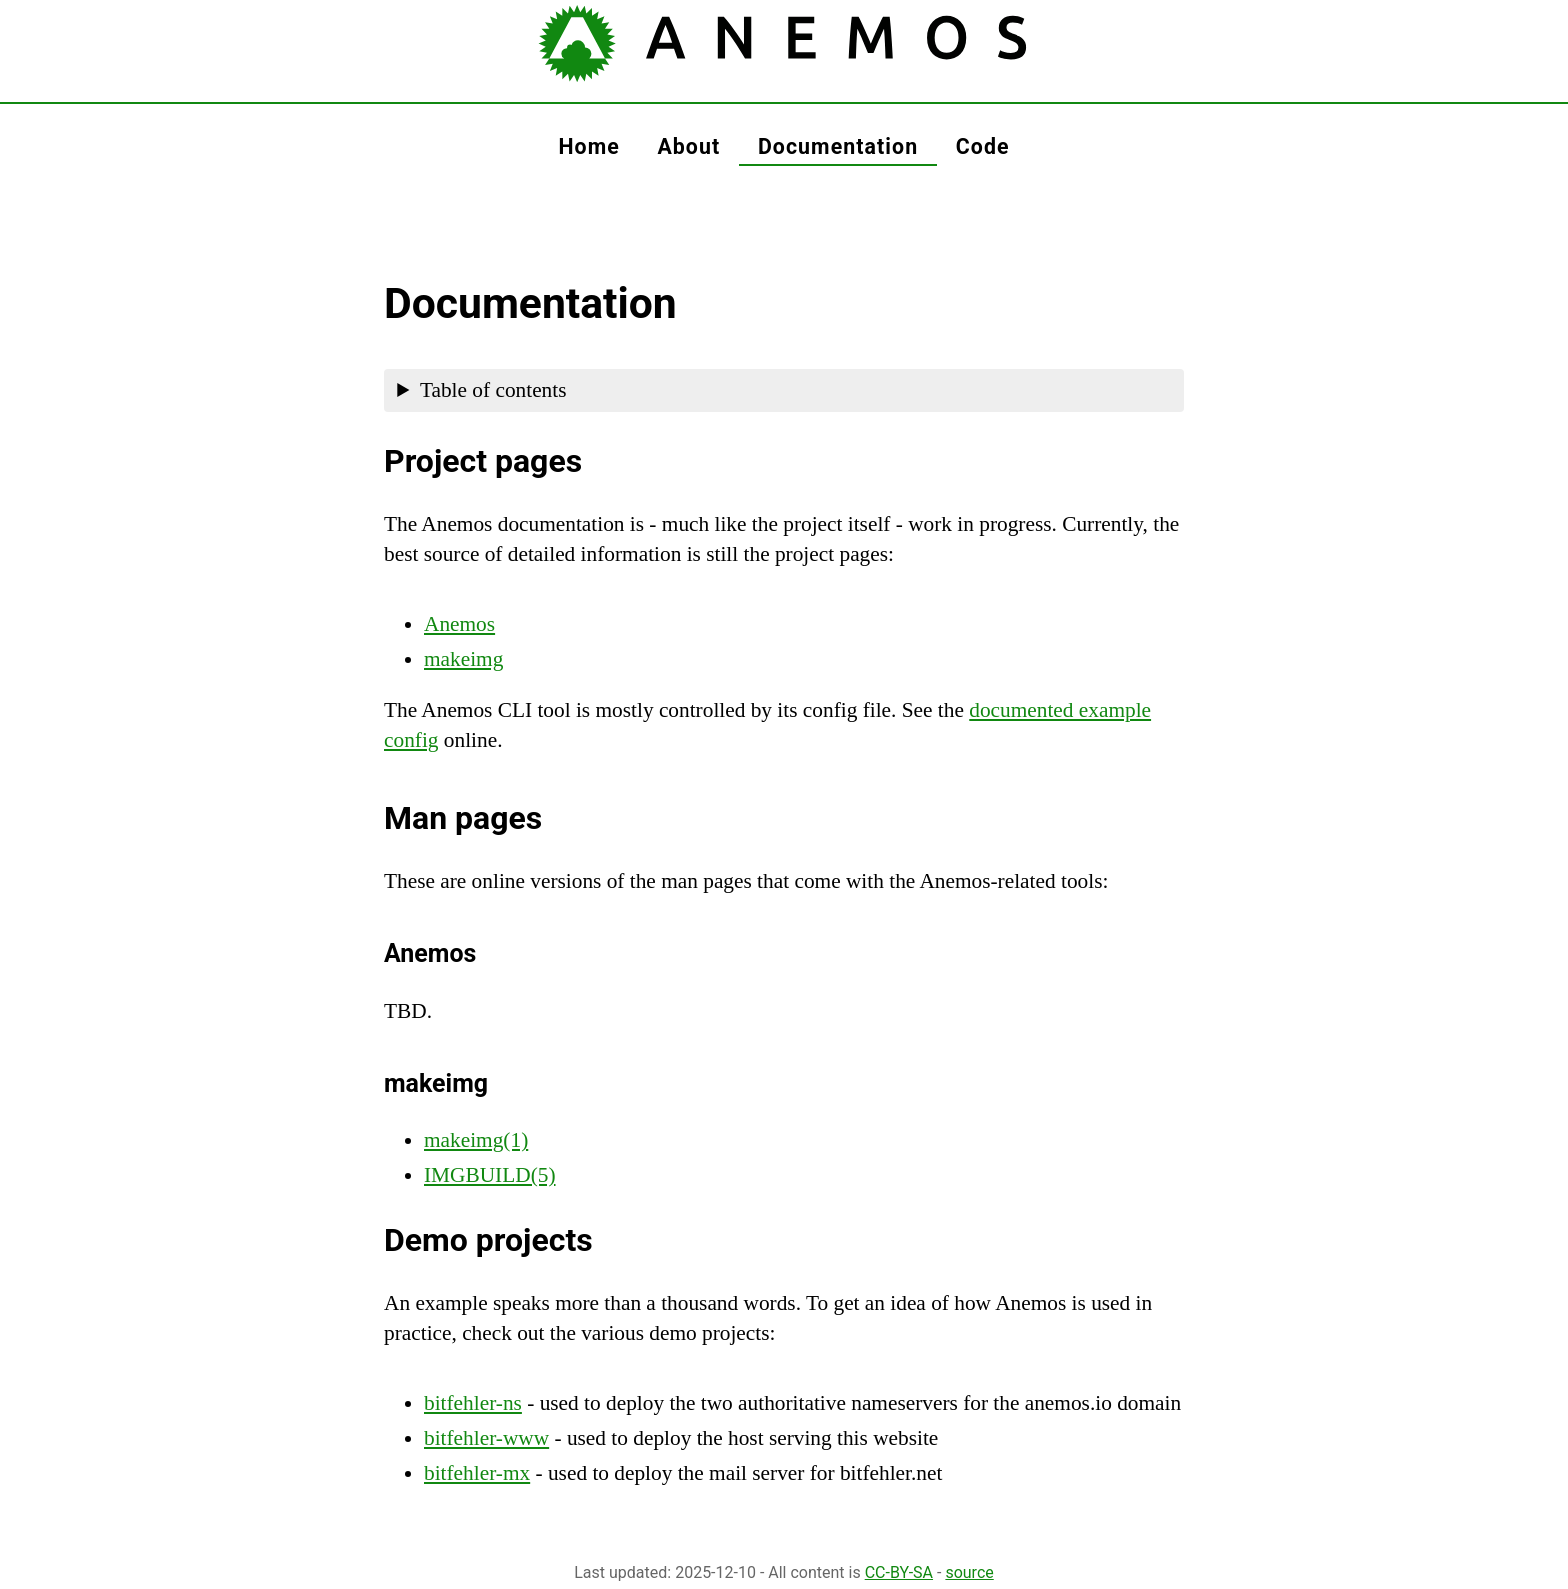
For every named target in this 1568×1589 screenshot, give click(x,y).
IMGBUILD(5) (490, 1175)
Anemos (459, 624)
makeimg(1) (476, 1140)
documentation (838, 146)
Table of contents (493, 390)
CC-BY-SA (899, 1572)
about (688, 146)
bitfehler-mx (477, 1473)
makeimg (463, 659)
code (983, 146)
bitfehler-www (486, 1438)
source (969, 1572)
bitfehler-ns (473, 1403)
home (588, 146)
